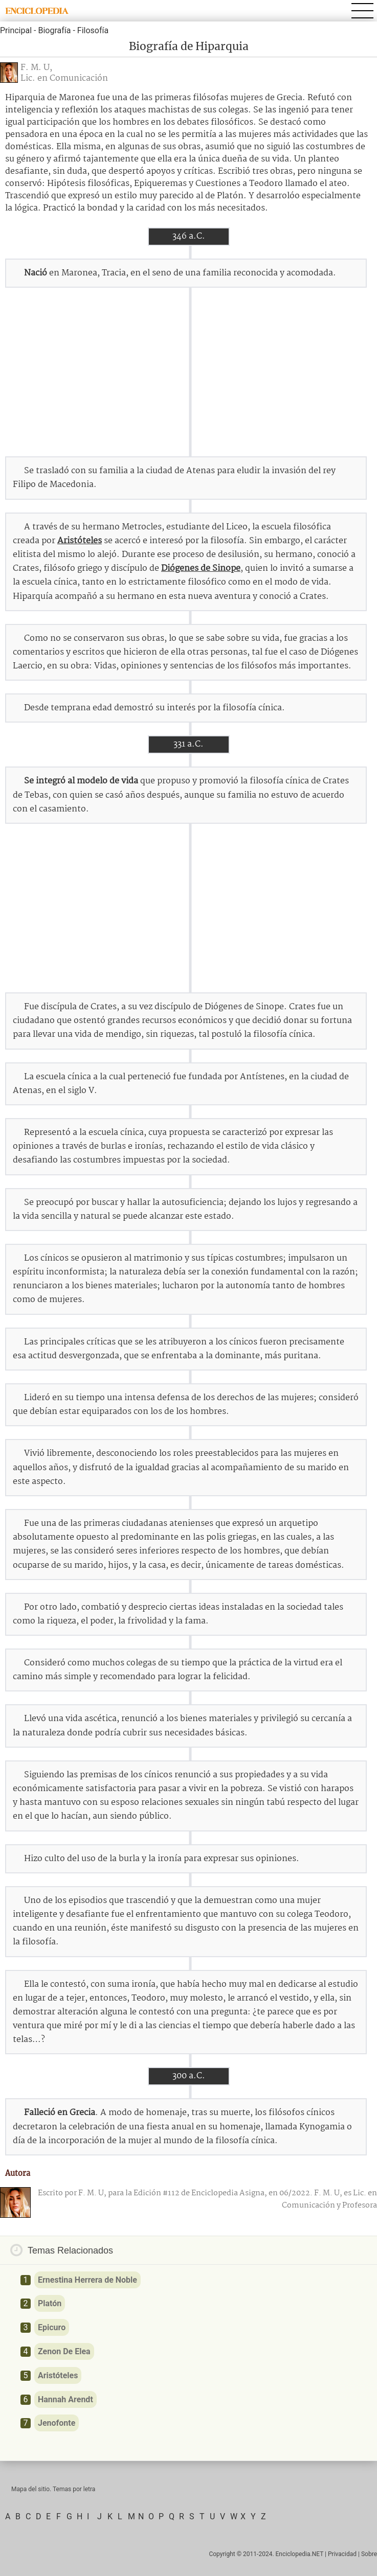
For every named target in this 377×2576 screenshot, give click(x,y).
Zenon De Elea (64, 2351)
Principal (16, 30)
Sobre (369, 2554)
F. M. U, (36, 68)
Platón (49, 2303)
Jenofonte (56, 2423)
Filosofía (92, 30)
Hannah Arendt (65, 2399)
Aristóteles (79, 541)
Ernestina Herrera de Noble (87, 2280)
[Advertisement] (189, 372)
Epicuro (51, 2327)
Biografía (54, 30)
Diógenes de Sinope (200, 568)
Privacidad (342, 2554)
